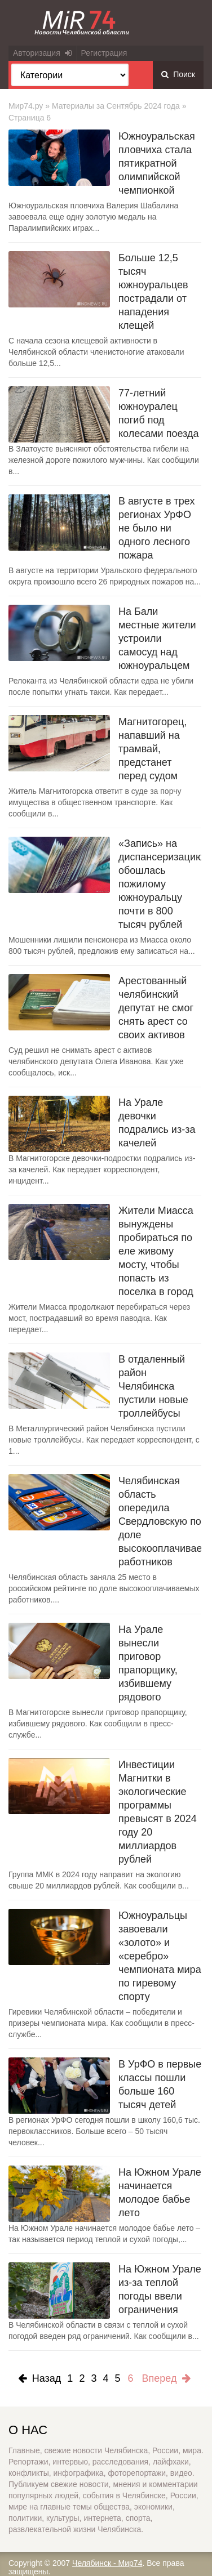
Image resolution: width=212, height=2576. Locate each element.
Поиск (178, 74)
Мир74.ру (25, 105)
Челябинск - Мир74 (107, 2563)
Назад (39, 2378)
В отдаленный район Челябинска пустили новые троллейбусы (153, 1386)
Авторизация (42, 52)
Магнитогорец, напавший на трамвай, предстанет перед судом (152, 749)
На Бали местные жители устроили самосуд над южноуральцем (157, 638)
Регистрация (104, 52)
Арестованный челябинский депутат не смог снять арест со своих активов (155, 1008)
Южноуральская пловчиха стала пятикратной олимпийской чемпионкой (156, 163)
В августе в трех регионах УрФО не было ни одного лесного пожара (156, 528)
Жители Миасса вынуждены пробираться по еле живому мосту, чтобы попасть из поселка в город (155, 1251)
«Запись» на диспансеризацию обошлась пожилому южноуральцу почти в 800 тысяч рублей (160, 884)
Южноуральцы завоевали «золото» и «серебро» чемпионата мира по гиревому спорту (159, 1956)
